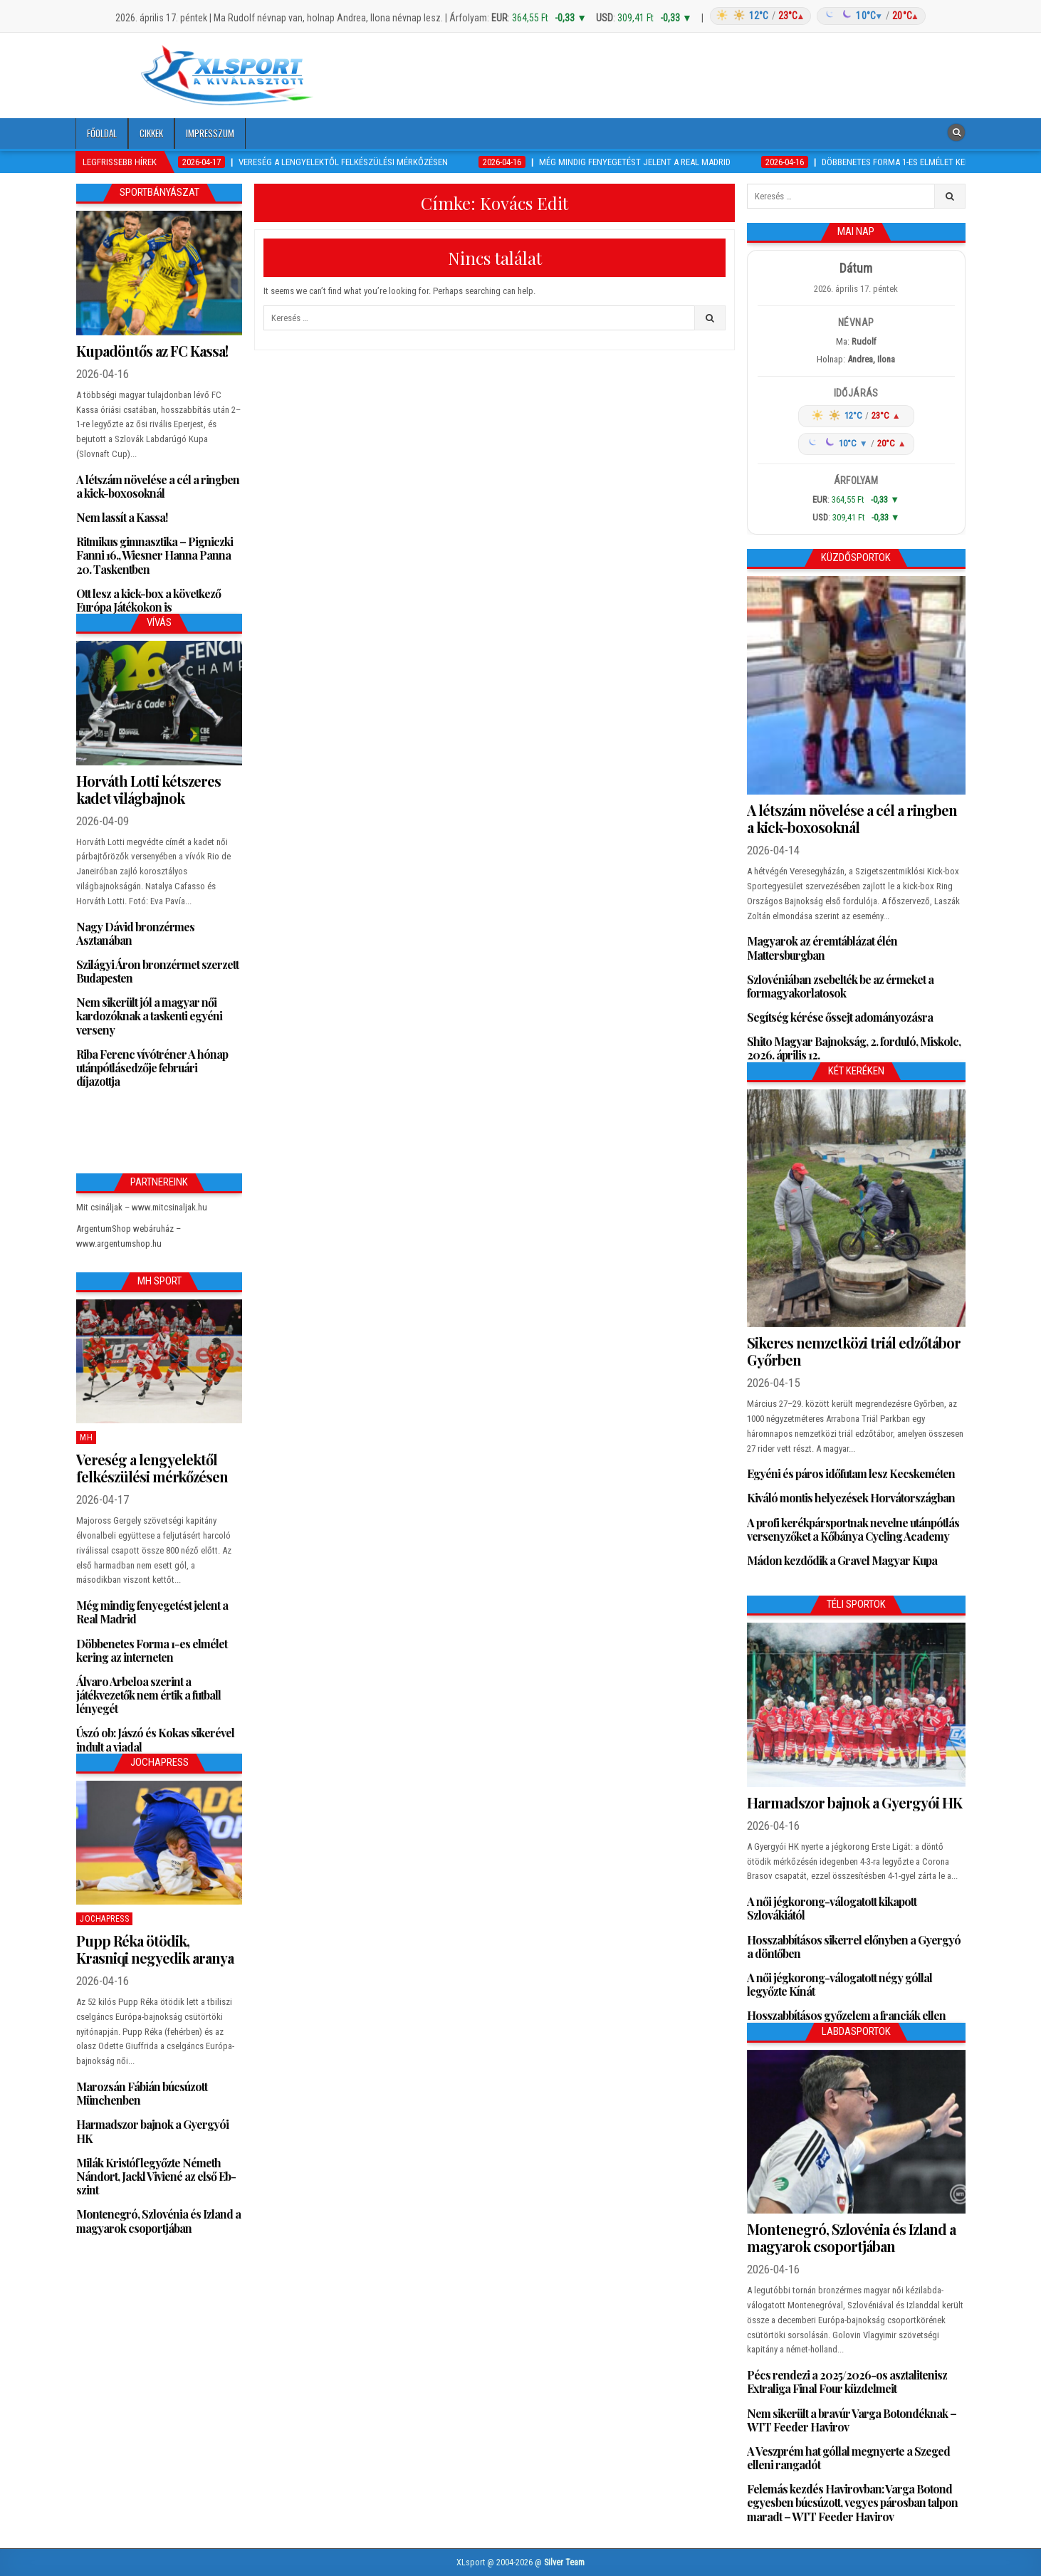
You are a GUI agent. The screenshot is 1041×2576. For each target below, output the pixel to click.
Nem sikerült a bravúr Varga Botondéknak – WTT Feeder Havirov (851, 2420)
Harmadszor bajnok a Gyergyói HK (152, 2131)
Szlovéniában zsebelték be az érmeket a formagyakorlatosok (840, 986)
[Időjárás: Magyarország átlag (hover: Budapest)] (816, 16)
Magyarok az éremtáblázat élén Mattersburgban (822, 947)
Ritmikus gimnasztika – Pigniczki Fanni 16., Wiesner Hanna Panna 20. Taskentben (154, 555)
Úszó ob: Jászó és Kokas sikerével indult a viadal (155, 1739)
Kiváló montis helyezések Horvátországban (851, 1497)
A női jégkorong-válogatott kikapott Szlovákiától (831, 1908)
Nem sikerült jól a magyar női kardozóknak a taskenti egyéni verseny (149, 1016)
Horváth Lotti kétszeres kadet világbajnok (148, 789)
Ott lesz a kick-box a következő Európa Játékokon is (148, 600)
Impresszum (210, 133)
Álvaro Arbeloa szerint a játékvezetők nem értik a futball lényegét (148, 1695)
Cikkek (151, 133)
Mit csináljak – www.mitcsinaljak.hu (141, 1207)
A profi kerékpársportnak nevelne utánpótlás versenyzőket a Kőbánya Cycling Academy (853, 1529)
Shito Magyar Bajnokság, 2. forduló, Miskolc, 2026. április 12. (854, 1048)
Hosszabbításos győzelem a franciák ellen (846, 2015)
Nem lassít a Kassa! (121, 517)
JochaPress (104, 1919)
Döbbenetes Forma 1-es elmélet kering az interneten (151, 1650)
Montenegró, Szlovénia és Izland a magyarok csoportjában (158, 2220)
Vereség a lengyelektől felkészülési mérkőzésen (152, 1468)
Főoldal (102, 133)
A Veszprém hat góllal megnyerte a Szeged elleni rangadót (848, 2458)
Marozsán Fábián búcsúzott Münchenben (141, 2093)
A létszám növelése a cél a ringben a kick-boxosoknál (157, 486)
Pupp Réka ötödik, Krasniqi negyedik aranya (155, 1949)
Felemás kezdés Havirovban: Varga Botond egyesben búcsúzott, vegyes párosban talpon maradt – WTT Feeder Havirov (852, 2502)
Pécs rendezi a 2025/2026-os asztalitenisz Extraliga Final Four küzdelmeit (847, 2381)
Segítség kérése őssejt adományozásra (840, 1017)
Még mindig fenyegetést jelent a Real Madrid (152, 1612)
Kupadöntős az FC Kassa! (152, 350)
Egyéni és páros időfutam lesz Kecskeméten (851, 1473)
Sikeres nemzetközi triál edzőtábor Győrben (854, 1351)
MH (86, 1438)
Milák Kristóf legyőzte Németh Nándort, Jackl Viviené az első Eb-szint (156, 2176)
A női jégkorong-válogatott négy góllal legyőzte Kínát (839, 1984)
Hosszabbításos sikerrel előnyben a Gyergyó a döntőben (854, 1946)
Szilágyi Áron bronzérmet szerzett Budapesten (157, 971)
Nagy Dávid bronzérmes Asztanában (135, 933)
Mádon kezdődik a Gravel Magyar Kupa (842, 1560)
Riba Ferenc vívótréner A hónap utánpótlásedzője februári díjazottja (152, 1068)
